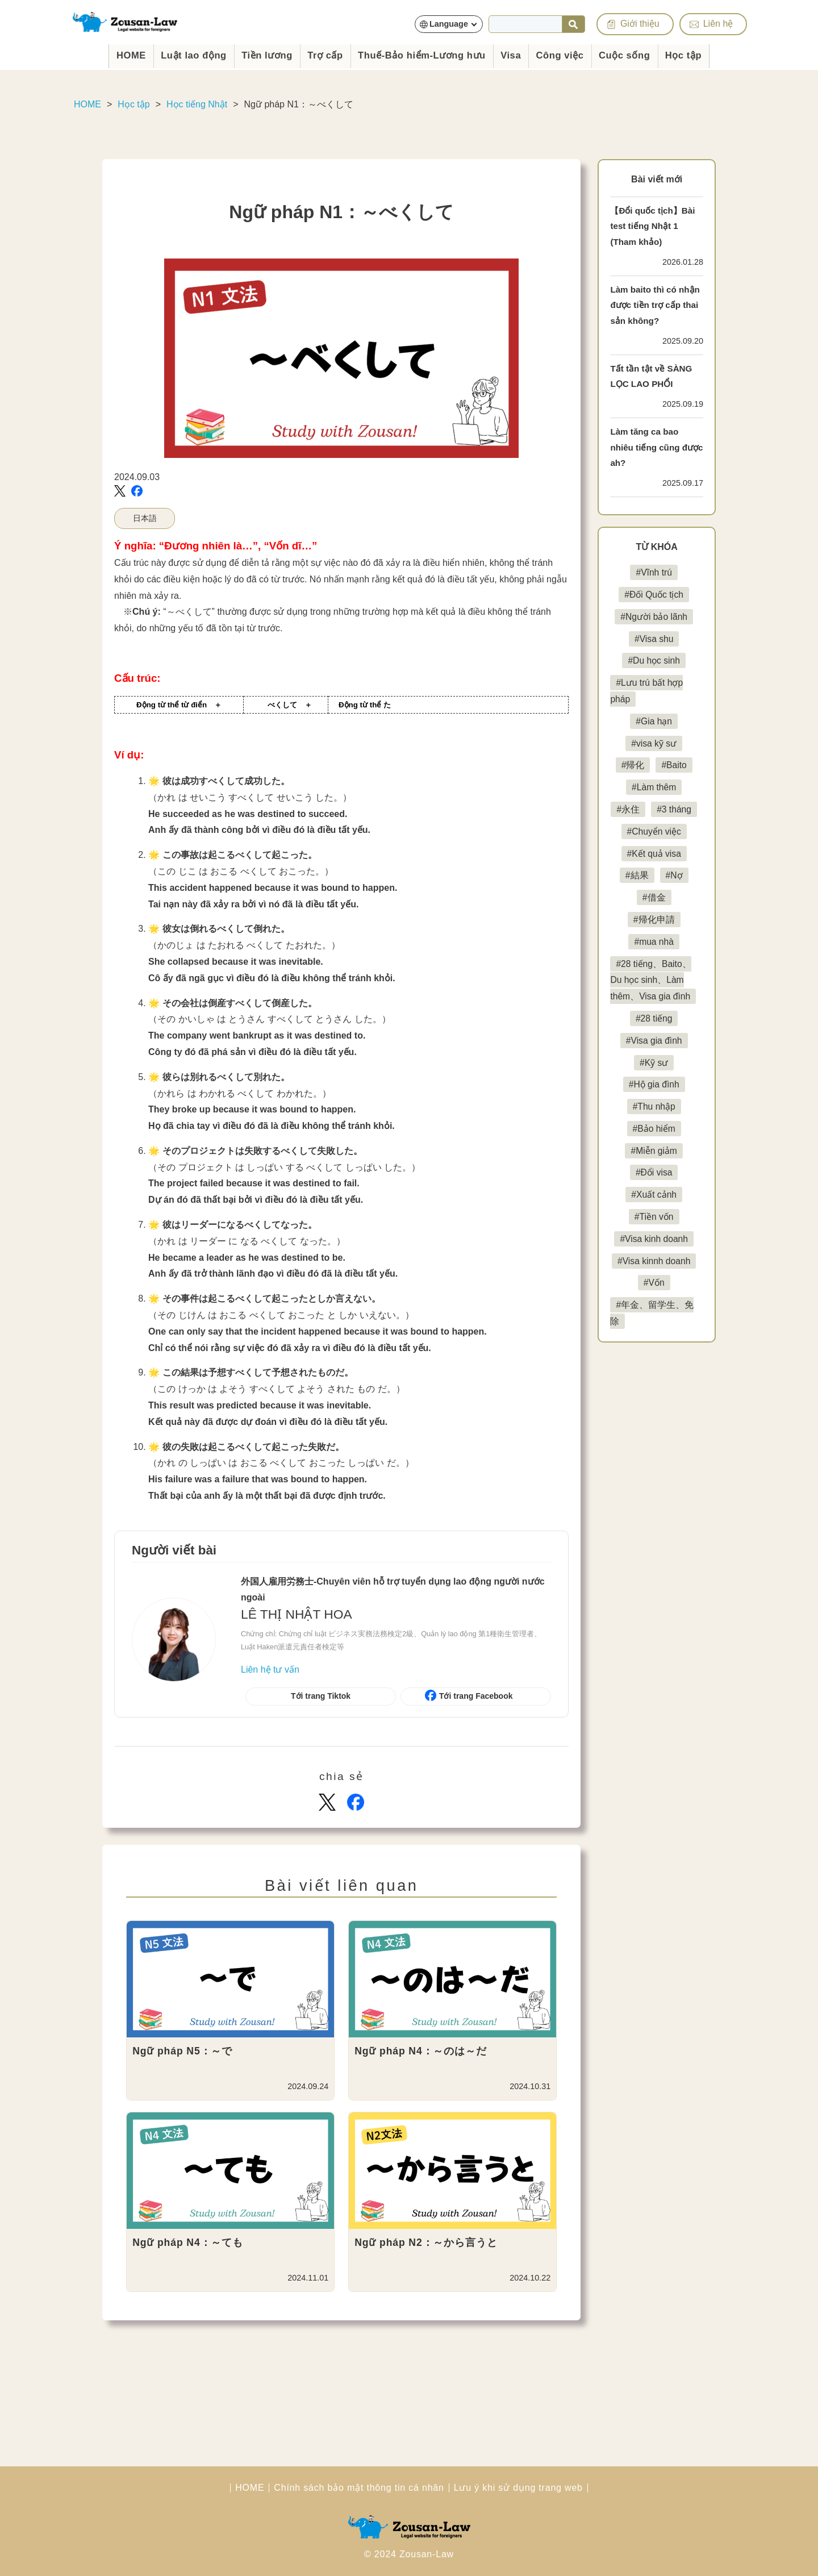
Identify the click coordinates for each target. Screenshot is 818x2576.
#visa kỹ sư (654, 743)
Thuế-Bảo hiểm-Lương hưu (423, 54)
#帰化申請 (654, 919)
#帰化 (632, 765)
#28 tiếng (654, 1035)
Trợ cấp (316, 54)
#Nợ (673, 875)
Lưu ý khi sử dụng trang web (518, 2487)
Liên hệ (721, 23)
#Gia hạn (654, 721)
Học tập (711, 54)
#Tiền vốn (654, 1233)
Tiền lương (252, 54)
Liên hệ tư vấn (270, 1669)
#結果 (637, 875)
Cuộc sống (646, 54)
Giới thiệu (642, 23)
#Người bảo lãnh (654, 617)
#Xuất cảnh (654, 1211)
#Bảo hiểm (654, 1145)
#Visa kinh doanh (653, 1255)
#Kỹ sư (654, 1078)
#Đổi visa (654, 1189)
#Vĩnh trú (654, 572)
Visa (521, 54)
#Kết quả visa (654, 853)
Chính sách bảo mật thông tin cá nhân (359, 2487)
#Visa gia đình (654, 1057)
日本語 (145, 518)
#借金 (654, 897)
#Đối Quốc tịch (654, 594)
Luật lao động (171, 54)
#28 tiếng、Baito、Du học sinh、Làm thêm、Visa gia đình (651, 988)
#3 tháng (674, 809)
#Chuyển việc (654, 831)
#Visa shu (654, 639)
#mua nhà (654, 942)
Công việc (575, 54)
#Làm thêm (654, 787)
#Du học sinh (654, 660)
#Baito (674, 765)
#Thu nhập (654, 1123)
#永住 (628, 809)
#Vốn (654, 1299)
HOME (103, 54)
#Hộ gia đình (654, 1101)
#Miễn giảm (654, 1167)
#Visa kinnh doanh (654, 1277)
